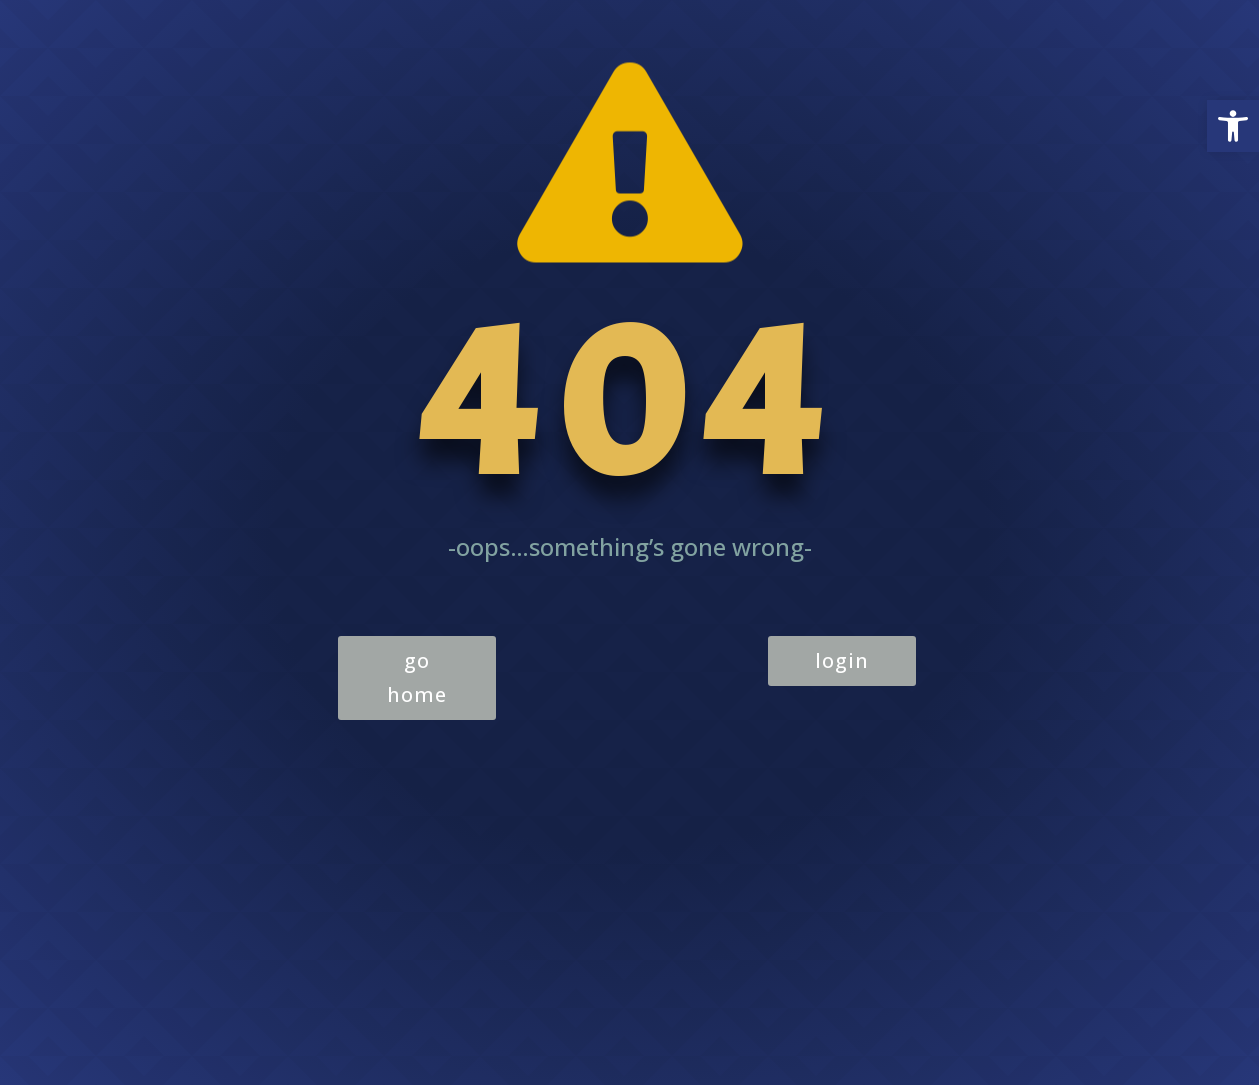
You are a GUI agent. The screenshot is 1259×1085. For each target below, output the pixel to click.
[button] (1233, 126)
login (842, 660)
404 (630, 402)
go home (417, 677)
